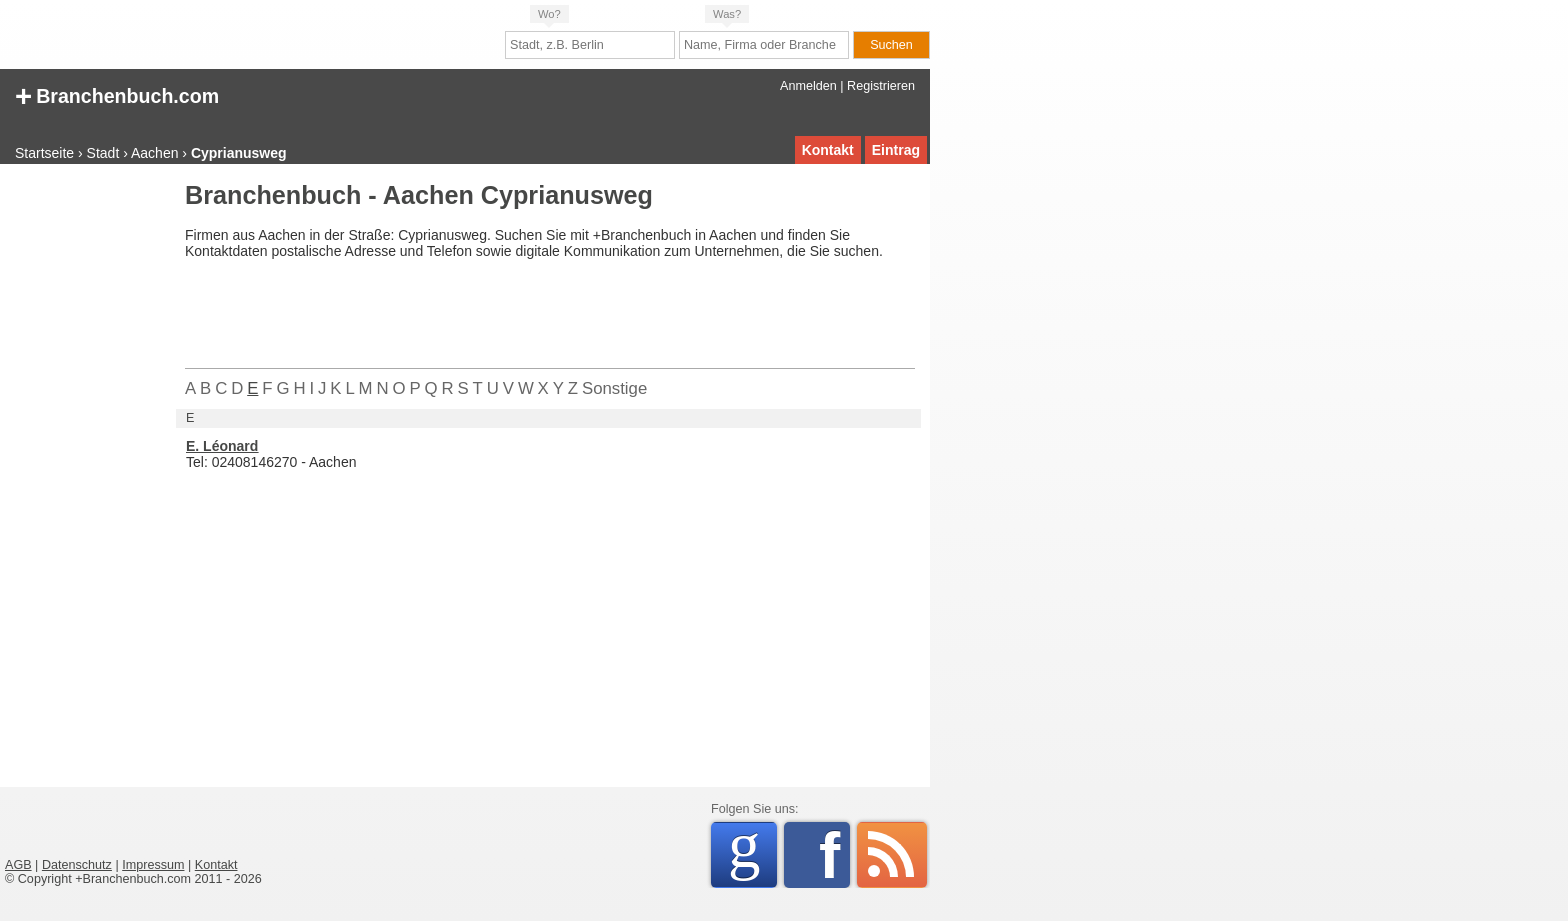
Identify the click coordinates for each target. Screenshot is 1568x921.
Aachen (154, 153)
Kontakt (828, 150)
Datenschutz (77, 865)
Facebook (834, 855)
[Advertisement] (85, 484)
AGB (18, 865)
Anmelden (808, 86)
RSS (892, 855)
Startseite (44, 153)
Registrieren (881, 86)
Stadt (103, 153)
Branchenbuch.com (117, 94)
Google (752, 851)
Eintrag (896, 150)
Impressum (153, 865)
